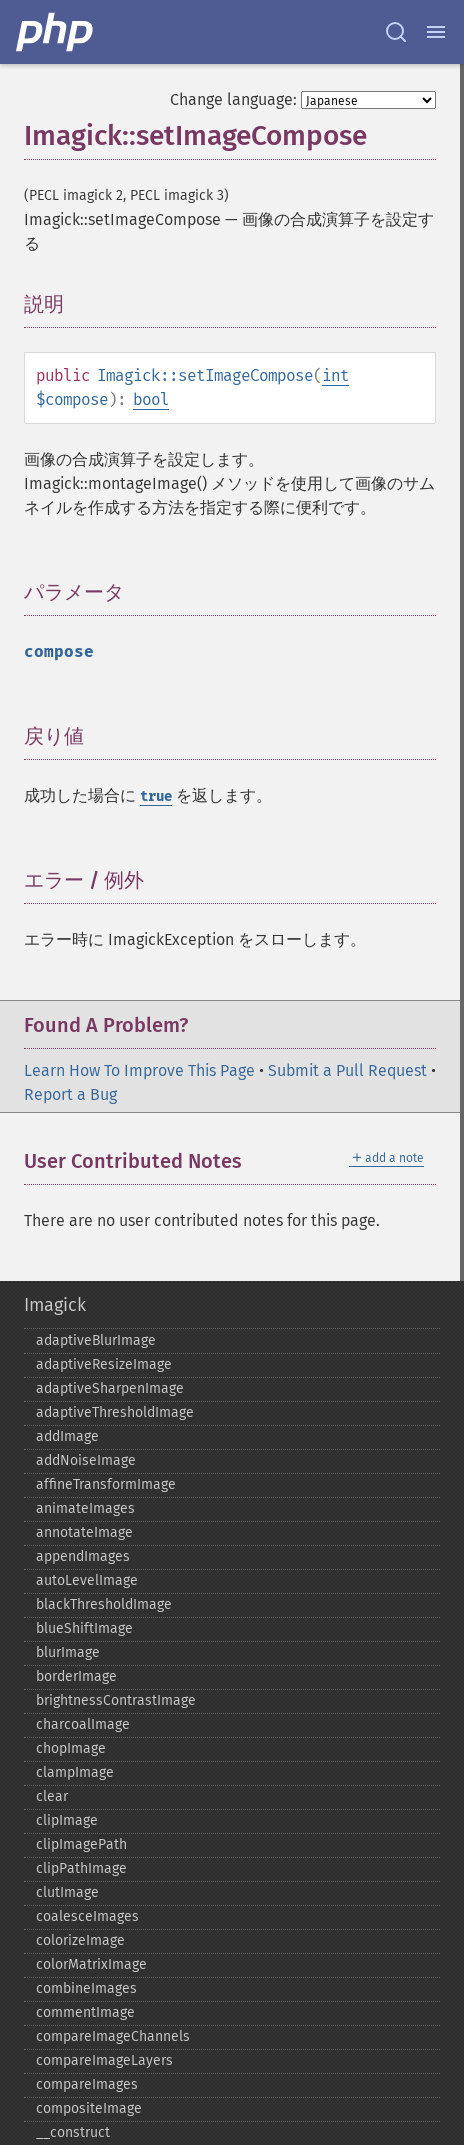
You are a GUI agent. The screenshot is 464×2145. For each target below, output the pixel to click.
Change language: (233, 99)
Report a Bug (70, 1094)
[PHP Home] (56, 32)
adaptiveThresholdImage (115, 1412)
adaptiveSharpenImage (110, 1388)
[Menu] (436, 32)
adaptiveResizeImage (104, 1364)
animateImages (85, 1508)
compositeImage (89, 2108)
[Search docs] (396, 32)
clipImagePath (81, 1844)
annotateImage (84, 1532)
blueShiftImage (84, 1628)
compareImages (87, 2084)
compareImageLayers (104, 2060)
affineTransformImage (106, 1484)
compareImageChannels (113, 2036)
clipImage (67, 1820)
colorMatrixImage (91, 1964)
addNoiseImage (86, 1460)
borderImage (76, 1676)
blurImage (68, 1652)
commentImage (85, 2012)
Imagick (55, 1305)
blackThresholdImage (104, 1604)
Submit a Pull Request (347, 1070)
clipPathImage (81, 1868)
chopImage (71, 1748)
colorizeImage (80, 1940)
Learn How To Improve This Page (139, 1070)
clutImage (67, 1892)
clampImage (75, 1772)
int (335, 375)
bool (151, 399)
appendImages (83, 1556)
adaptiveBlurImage (96, 1340)
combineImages (86, 1988)
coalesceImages (87, 1916)
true (156, 796)
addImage (67, 1436)
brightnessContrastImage (116, 1700)
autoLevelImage (87, 1580)
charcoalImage (83, 1724)
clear (52, 1796)
